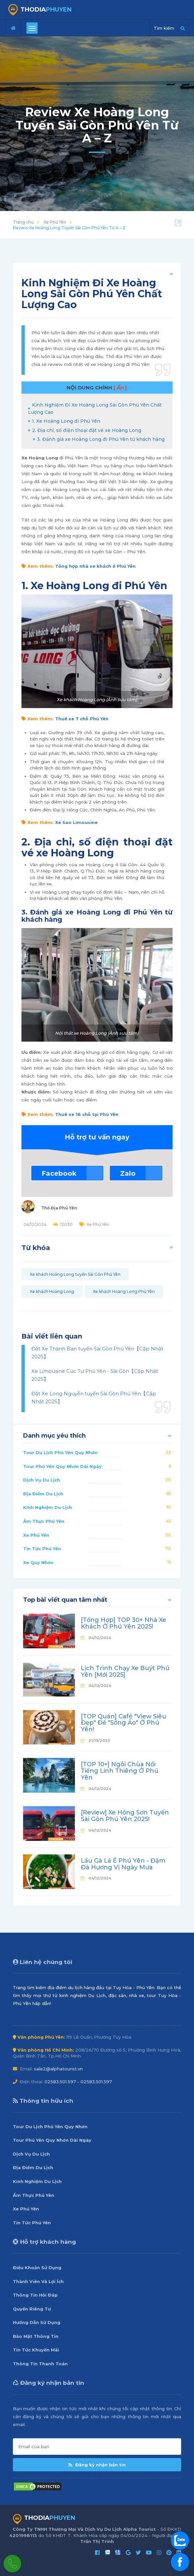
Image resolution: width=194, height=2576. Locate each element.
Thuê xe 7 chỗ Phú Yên (82, 718)
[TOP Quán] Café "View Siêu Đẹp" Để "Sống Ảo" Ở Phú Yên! (123, 1723)
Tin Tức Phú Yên (42, 1548)
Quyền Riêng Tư (32, 2308)
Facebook (59, 1173)
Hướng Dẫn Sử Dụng (36, 2322)
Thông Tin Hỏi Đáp (35, 2295)
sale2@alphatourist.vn (58, 2068)
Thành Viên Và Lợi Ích (38, 2281)
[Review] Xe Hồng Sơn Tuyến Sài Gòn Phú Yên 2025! (125, 1816)
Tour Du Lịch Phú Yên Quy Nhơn (60, 1452)
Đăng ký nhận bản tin (97, 2464)
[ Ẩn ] (120, 387)
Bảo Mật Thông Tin (35, 2336)
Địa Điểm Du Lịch (43, 1493)
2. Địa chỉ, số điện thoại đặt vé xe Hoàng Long (86, 430)
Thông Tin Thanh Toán (40, 2363)
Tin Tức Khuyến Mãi (36, 2349)
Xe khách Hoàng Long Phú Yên (124, 1291)
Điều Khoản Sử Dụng (37, 2267)
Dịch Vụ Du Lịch (41, 1480)
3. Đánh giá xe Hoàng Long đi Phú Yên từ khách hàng (101, 439)
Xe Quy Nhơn (38, 1562)
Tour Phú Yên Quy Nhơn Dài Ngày (62, 1466)
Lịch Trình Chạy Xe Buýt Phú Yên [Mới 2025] (125, 1671)
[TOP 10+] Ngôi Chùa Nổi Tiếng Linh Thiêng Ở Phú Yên (119, 1771)
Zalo (128, 1173)
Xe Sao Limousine (76, 822)
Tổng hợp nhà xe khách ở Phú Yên (95, 566)
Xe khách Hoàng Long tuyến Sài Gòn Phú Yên (75, 1274)
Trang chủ (23, 222)
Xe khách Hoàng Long (52, 1291)
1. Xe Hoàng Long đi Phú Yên (66, 421)
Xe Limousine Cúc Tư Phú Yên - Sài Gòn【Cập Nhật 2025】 (94, 1375)
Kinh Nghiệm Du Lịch (47, 1507)
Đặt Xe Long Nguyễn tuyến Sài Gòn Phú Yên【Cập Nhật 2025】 (93, 1397)
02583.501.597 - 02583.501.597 (78, 2081)
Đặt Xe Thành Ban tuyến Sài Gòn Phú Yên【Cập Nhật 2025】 (97, 1352)
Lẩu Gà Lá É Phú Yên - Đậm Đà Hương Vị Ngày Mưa (123, 1864)
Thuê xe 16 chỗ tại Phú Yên (86, 1114)
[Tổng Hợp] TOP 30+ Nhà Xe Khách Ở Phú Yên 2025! (123, 1623)
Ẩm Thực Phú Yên (43, 1521)
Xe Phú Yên (55, 222)
